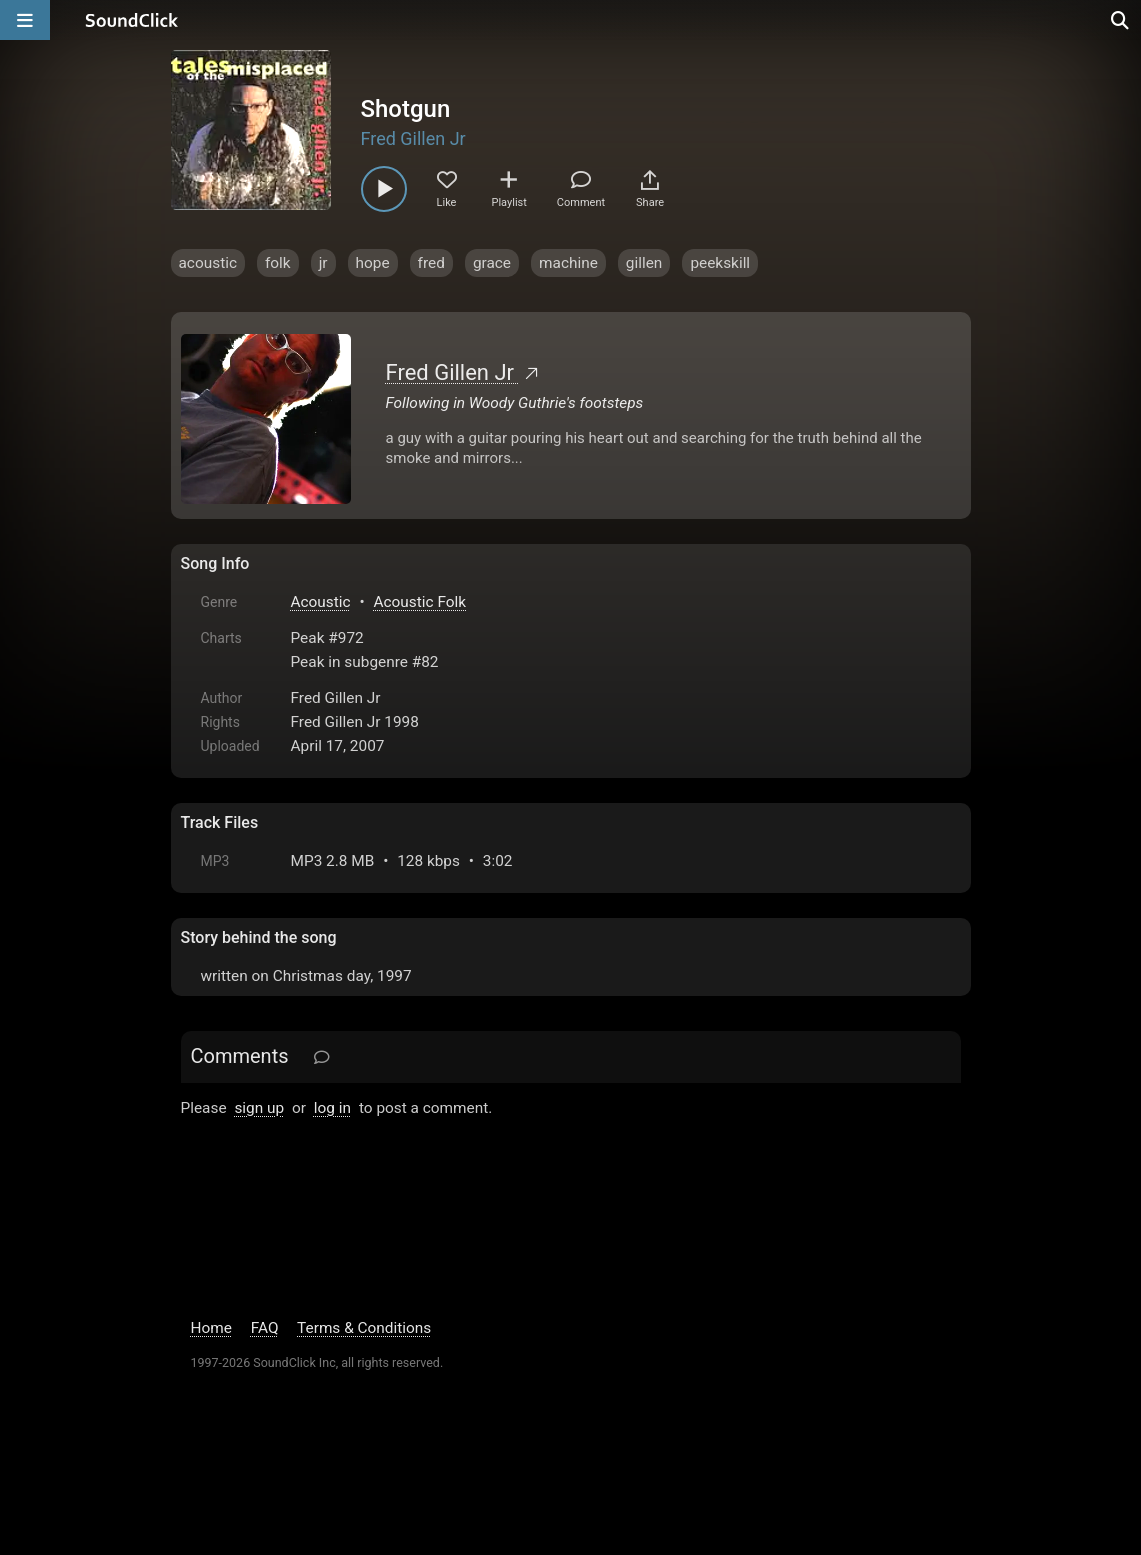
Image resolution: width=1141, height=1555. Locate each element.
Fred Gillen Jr (413, 138)
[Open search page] (1121, 20)
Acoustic (321, 602)
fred (431, 263)
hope (373, 263)
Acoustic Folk (420, 602)
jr (323, 263)
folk (278, 263)
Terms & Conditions (364, 1328)
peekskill (720, 263)
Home (211, 1328)
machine (568, 263)
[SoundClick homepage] (132, 20)
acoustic (208, 263)
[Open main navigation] (25, 20)
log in (332, 1108)
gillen (644, 263)
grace (492, 263)
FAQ (265, 1328)
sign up (259, 1108)
